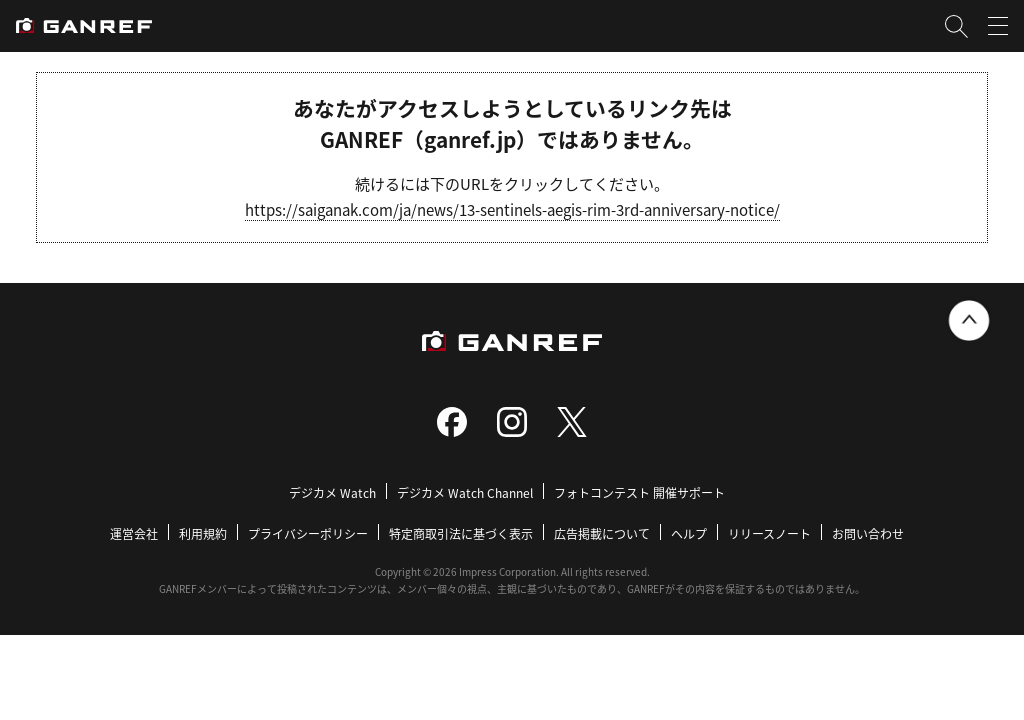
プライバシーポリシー (308, 533)
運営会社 (134, 533)
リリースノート (769, 533)
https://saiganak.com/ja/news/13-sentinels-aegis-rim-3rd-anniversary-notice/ (512, 209)
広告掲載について (602, 533)
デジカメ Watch (332, 492)
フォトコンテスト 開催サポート (639, 492)
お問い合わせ (868, 533)
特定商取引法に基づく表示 (461, 533)
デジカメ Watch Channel (465, 492)
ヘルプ (689, 533)
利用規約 (203, 533)
